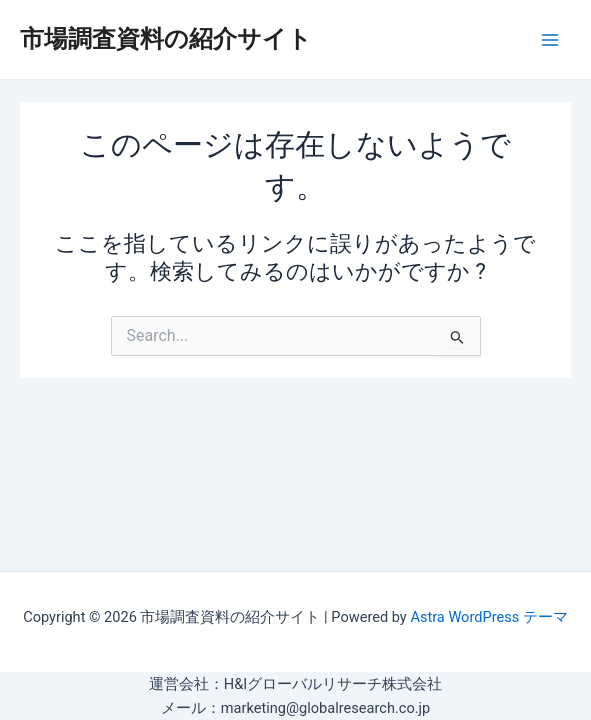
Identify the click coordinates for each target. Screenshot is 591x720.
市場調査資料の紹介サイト (166, 39)
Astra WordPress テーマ (488, 617)
